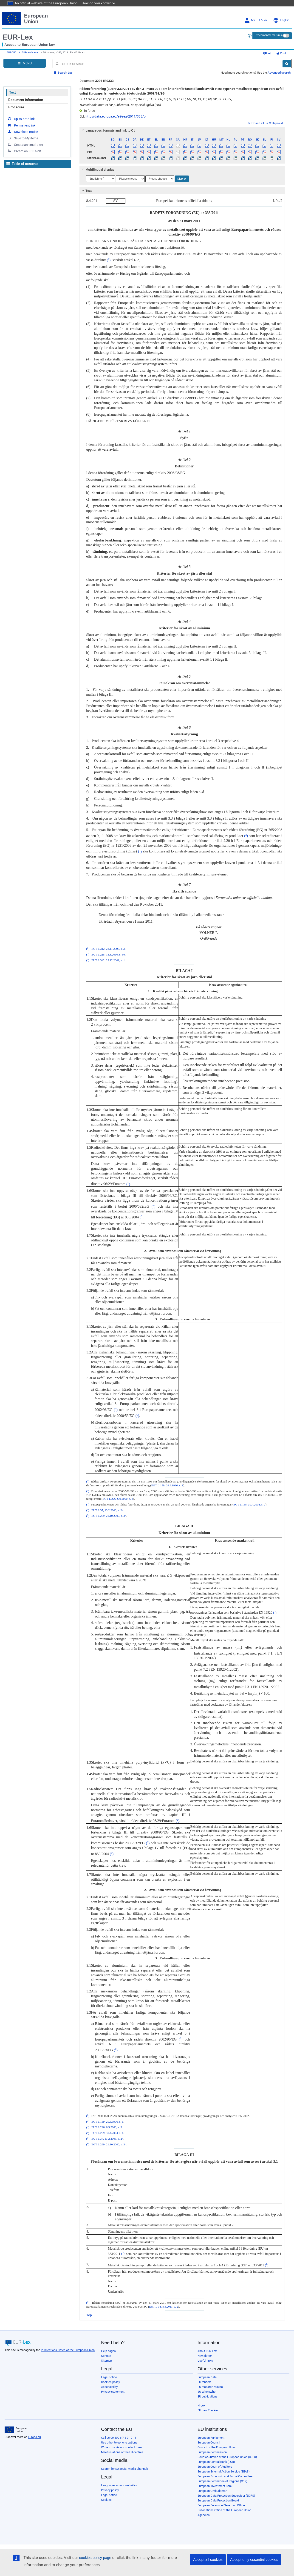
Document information (25, 100)
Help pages (108, 2351)
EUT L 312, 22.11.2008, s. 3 (108, 948)
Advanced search (279, 72)
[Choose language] (100, 178)
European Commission (212, 2452)
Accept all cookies (208, 2560)
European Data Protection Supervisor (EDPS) (226, 2495)
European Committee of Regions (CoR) (222, 2481)
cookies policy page (95, 2558)
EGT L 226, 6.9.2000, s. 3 (117, 1498)
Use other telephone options (119, 2442)
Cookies (106, 2499)
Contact (106, 2355)
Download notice (22, 131)
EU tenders (205, 2382)
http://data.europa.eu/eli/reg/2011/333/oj (115, 116)
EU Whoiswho (206, 2391)
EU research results (210, 2387)
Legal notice (109, 2377)
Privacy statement (112, 2391)
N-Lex (201, 2405)
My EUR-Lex (255, 20)
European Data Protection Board (218, 2500)
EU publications (208, 2396)
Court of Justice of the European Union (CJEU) (227, 2457)
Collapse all (274, 123)
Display (182, 178)
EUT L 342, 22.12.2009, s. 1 (108, 960)
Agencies (204, 2515)
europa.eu (34, 2437)
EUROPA (11, 52)
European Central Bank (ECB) (216, 2462)
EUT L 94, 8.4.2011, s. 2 (163, 2306)
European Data (207, 2377)
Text (12, 92)
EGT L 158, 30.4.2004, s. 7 (249, 1504)
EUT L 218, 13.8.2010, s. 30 (108, 954)
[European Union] (16, 2429)
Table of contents (22, 164)
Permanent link (21, 125)
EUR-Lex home (30, 52)
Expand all (256, 123)
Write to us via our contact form (121, 2447)
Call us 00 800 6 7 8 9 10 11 (118, 2437)
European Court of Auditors (215, 2466)
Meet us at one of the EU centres (122, 2452)
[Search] (287, 63)
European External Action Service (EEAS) (224, 2471)
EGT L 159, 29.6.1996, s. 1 (167, 1485)
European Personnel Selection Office (221, 2505)
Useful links (205, 2360)
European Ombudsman (212, 2491)
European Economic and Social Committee (225, 2476)
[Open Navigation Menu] (24, 63)
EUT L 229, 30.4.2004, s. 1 (107, 2133)
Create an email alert (25, 144)
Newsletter (205, 2355)
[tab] (182, 130)
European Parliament (211, 2437)
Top (89, 2315)
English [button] (281, 20)
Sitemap (106, 2360)
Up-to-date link (21, 118)
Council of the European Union (217, 2447)
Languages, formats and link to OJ (108, 130)
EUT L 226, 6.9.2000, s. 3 (106, 2127)
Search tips (63, 72)
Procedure (16, 107)
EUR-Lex (17, 37)
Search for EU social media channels (125, 2468)
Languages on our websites (119, 2485)
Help (267, 53)
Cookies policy (110, 2382)
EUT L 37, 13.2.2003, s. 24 (107, 1510)
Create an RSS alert (24, 151)
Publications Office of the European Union (68, 2350)
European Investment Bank (215, 2486)
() (108, 260)
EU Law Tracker (208, 2410)
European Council (209, 2442)
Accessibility (109, 2387)
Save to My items (22, 138)
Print (281, 53)
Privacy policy (110, 2490)
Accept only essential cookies (254, 2560)
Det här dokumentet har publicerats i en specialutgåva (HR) (120, 105)
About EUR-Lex (207, 2351)
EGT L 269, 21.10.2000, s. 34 (108, 1516)
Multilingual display (97, 169)
